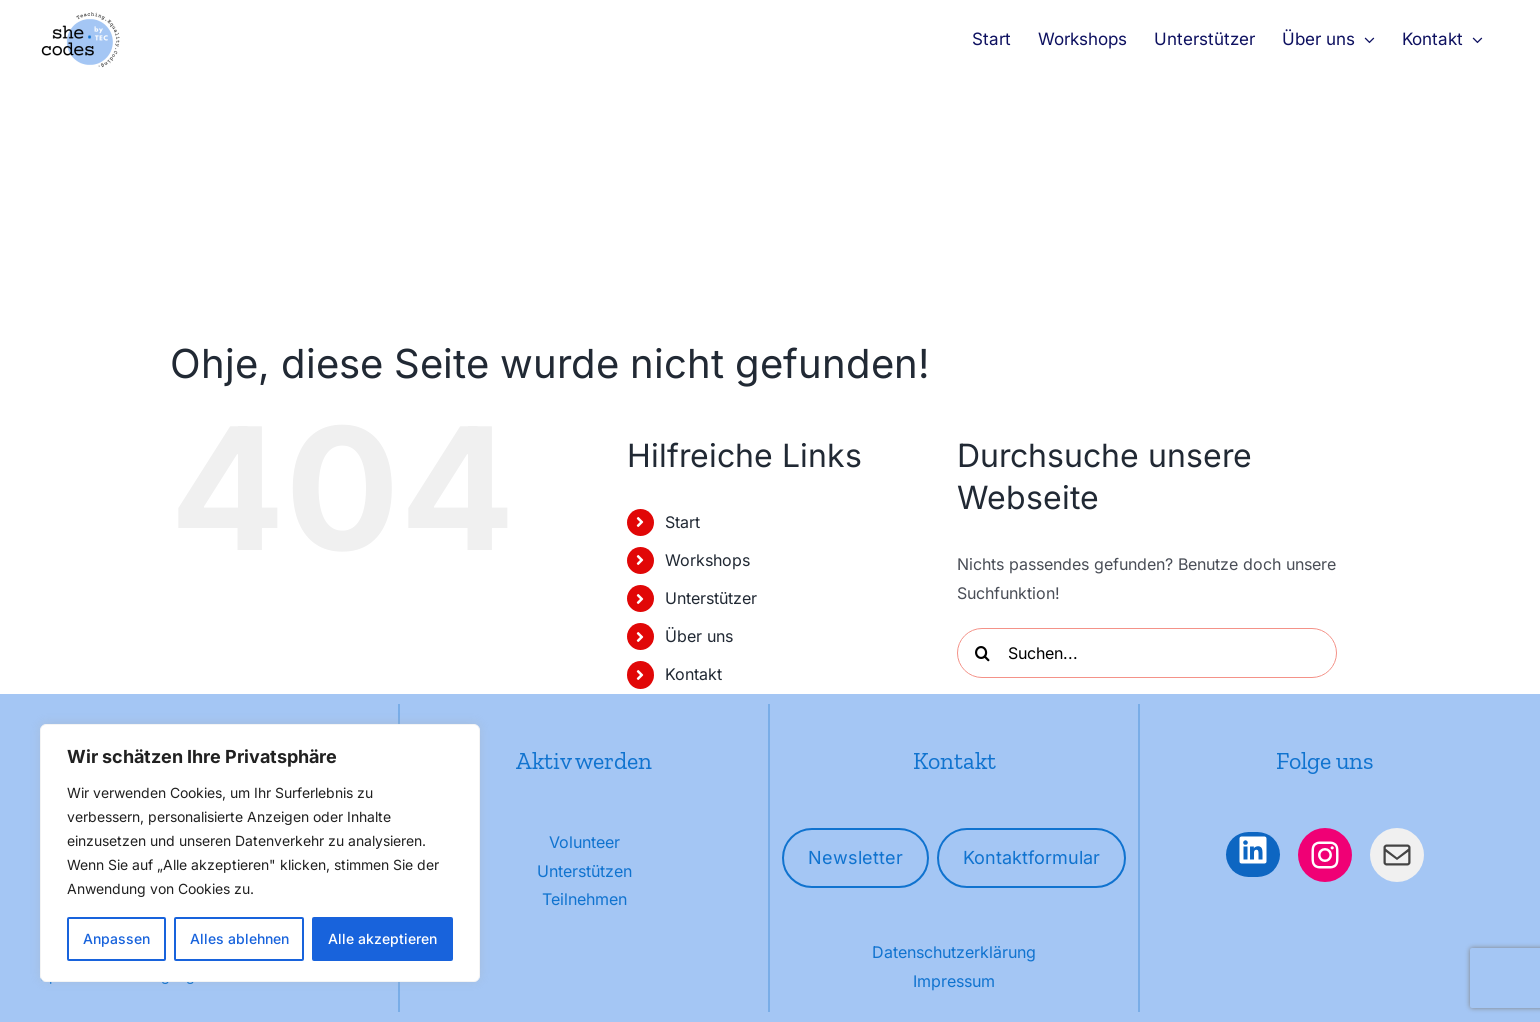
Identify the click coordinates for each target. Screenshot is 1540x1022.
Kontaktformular (1031, 857)
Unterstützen (584, 871)
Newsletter (855, 857)
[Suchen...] (1147, 653)
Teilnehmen (584, 899)
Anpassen (116, 938)
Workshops (707, 560)
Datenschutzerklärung (954, 952)
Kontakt (693, 674)
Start (682, 522)
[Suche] (982, 653)
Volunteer (584, 842)
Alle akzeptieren (382, 938)
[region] (260, 853)
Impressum (954, 981)
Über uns (699, 636)
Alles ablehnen (239, 938)
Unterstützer (711, 598)
